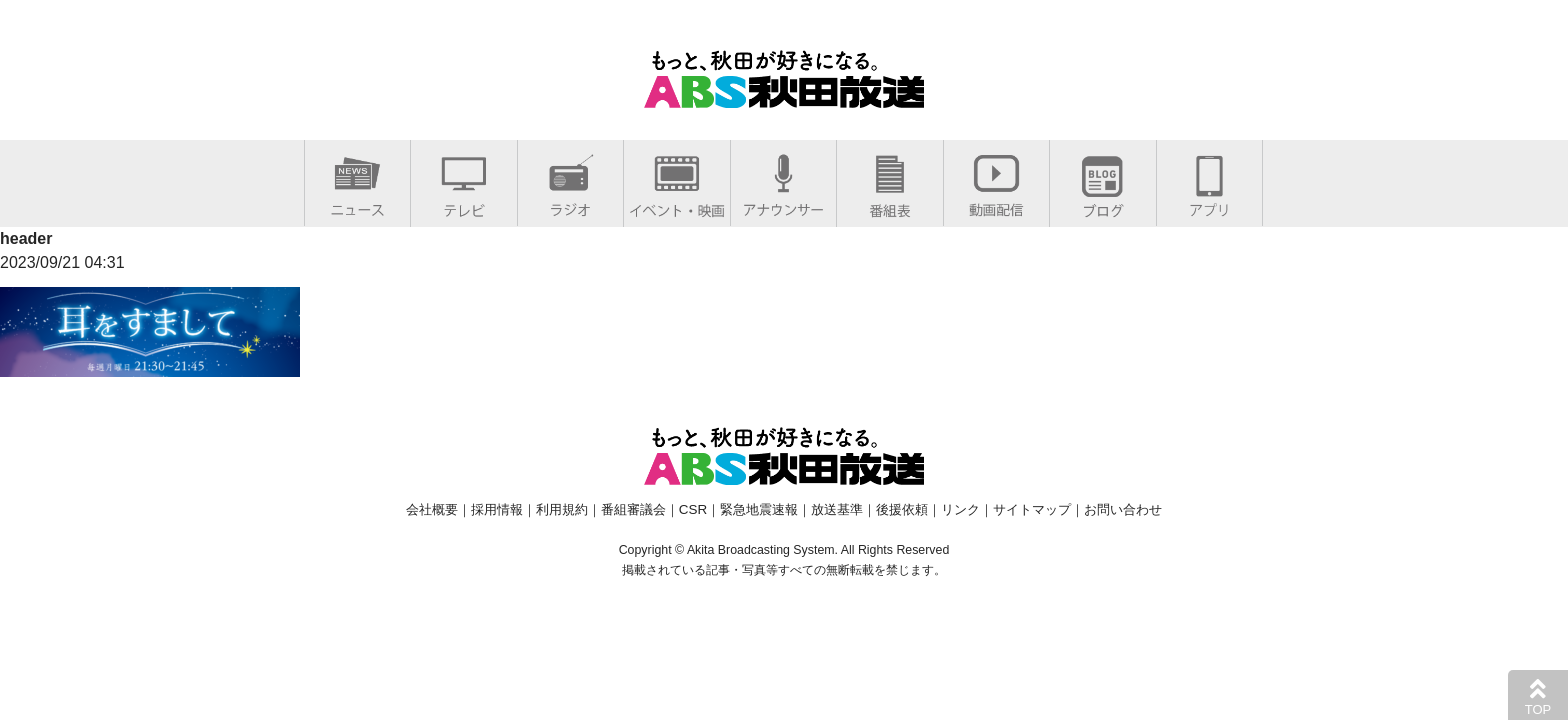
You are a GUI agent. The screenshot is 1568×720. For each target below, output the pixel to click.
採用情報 (497, 509)
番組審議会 (633, 509)
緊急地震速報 (759, 509)
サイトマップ (1032, 509)
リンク (960, 509)
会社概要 (432, 509)
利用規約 (562, 509)
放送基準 (837, 509)
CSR (693, 509)
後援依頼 (902, 509)
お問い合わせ (1123, 509)
